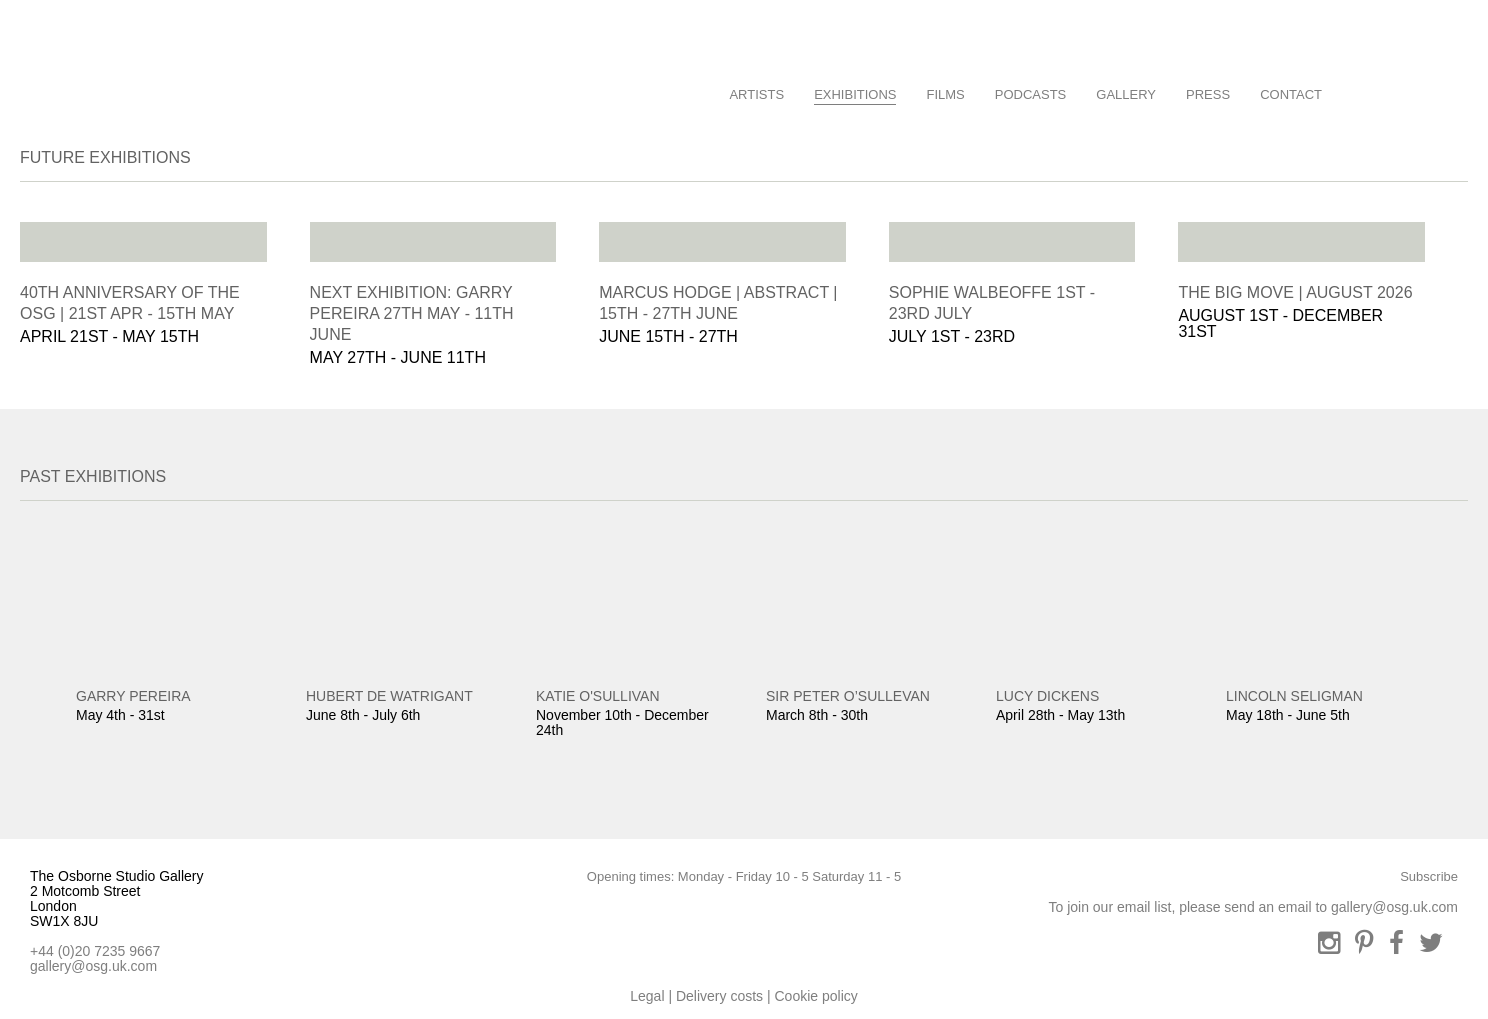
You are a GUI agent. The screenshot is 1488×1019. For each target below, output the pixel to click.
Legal (647, 996)
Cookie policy (815, 996)
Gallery (1126, 94)
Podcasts (1031, 94)
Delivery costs (719, 996)
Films (945, 94)
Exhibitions (855, 94)
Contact (1291, 94)
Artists (756, 94)
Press (1208, 94)
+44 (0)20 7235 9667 (95, 951)
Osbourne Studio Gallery (55, 74)
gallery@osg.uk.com (93, 966)
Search (1360, 90)
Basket (1431, 90)
